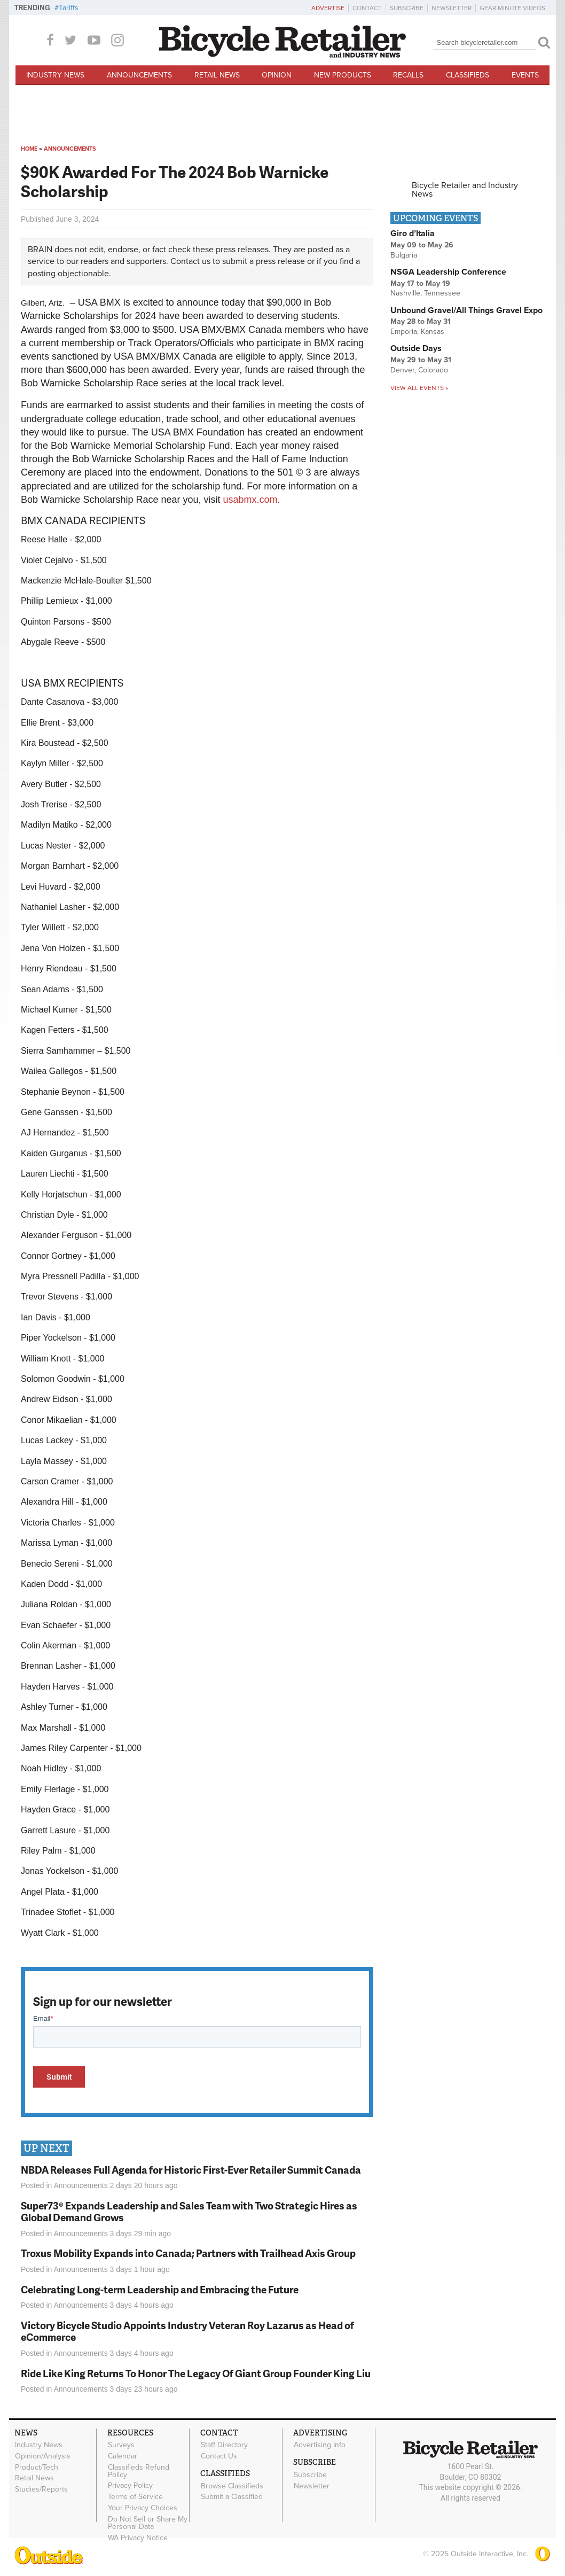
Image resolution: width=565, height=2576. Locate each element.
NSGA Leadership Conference (448, 272)
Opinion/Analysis (42, 2456)
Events (525, 75)
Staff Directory (224, 2445)
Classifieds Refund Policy (138, 2471)
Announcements (139, 75)
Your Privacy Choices (142, 2508)
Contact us (190, 261)
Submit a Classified (232, 2497)
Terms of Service (135, 2497)
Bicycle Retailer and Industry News (465, 189)
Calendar (122, 2456)
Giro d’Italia (412, 233)
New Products (342, 75)
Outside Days (416, 348)
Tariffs (69, 7)
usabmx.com (250, 499)
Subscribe (406, 8)
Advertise (327, 8)
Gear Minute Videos (512, 8)
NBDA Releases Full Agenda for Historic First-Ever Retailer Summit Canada (191, 2169)
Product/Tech (36, 2467)
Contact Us (219, 2456)
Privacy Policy (130, 2485)
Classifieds (467, 75)
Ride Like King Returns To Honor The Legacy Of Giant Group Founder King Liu (196, 2373)
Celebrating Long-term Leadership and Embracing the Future (160, 2289)
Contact (367, 8)
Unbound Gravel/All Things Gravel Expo (466, 310)
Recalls (408, 75)
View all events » (419, 388)
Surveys (121, 2445)
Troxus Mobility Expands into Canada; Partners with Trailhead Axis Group (188, 2253)
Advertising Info (320, 2445)
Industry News (55, 75)
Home (29, 148)
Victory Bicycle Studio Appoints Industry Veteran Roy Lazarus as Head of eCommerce (187, 2331)
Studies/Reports (41, 2489)
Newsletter (451, 8)
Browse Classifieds (232, 2485)
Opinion (277, 75)
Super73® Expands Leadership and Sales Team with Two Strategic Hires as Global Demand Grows (189, 2211)
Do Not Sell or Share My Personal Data (147, 2523)
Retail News (217, 75)
